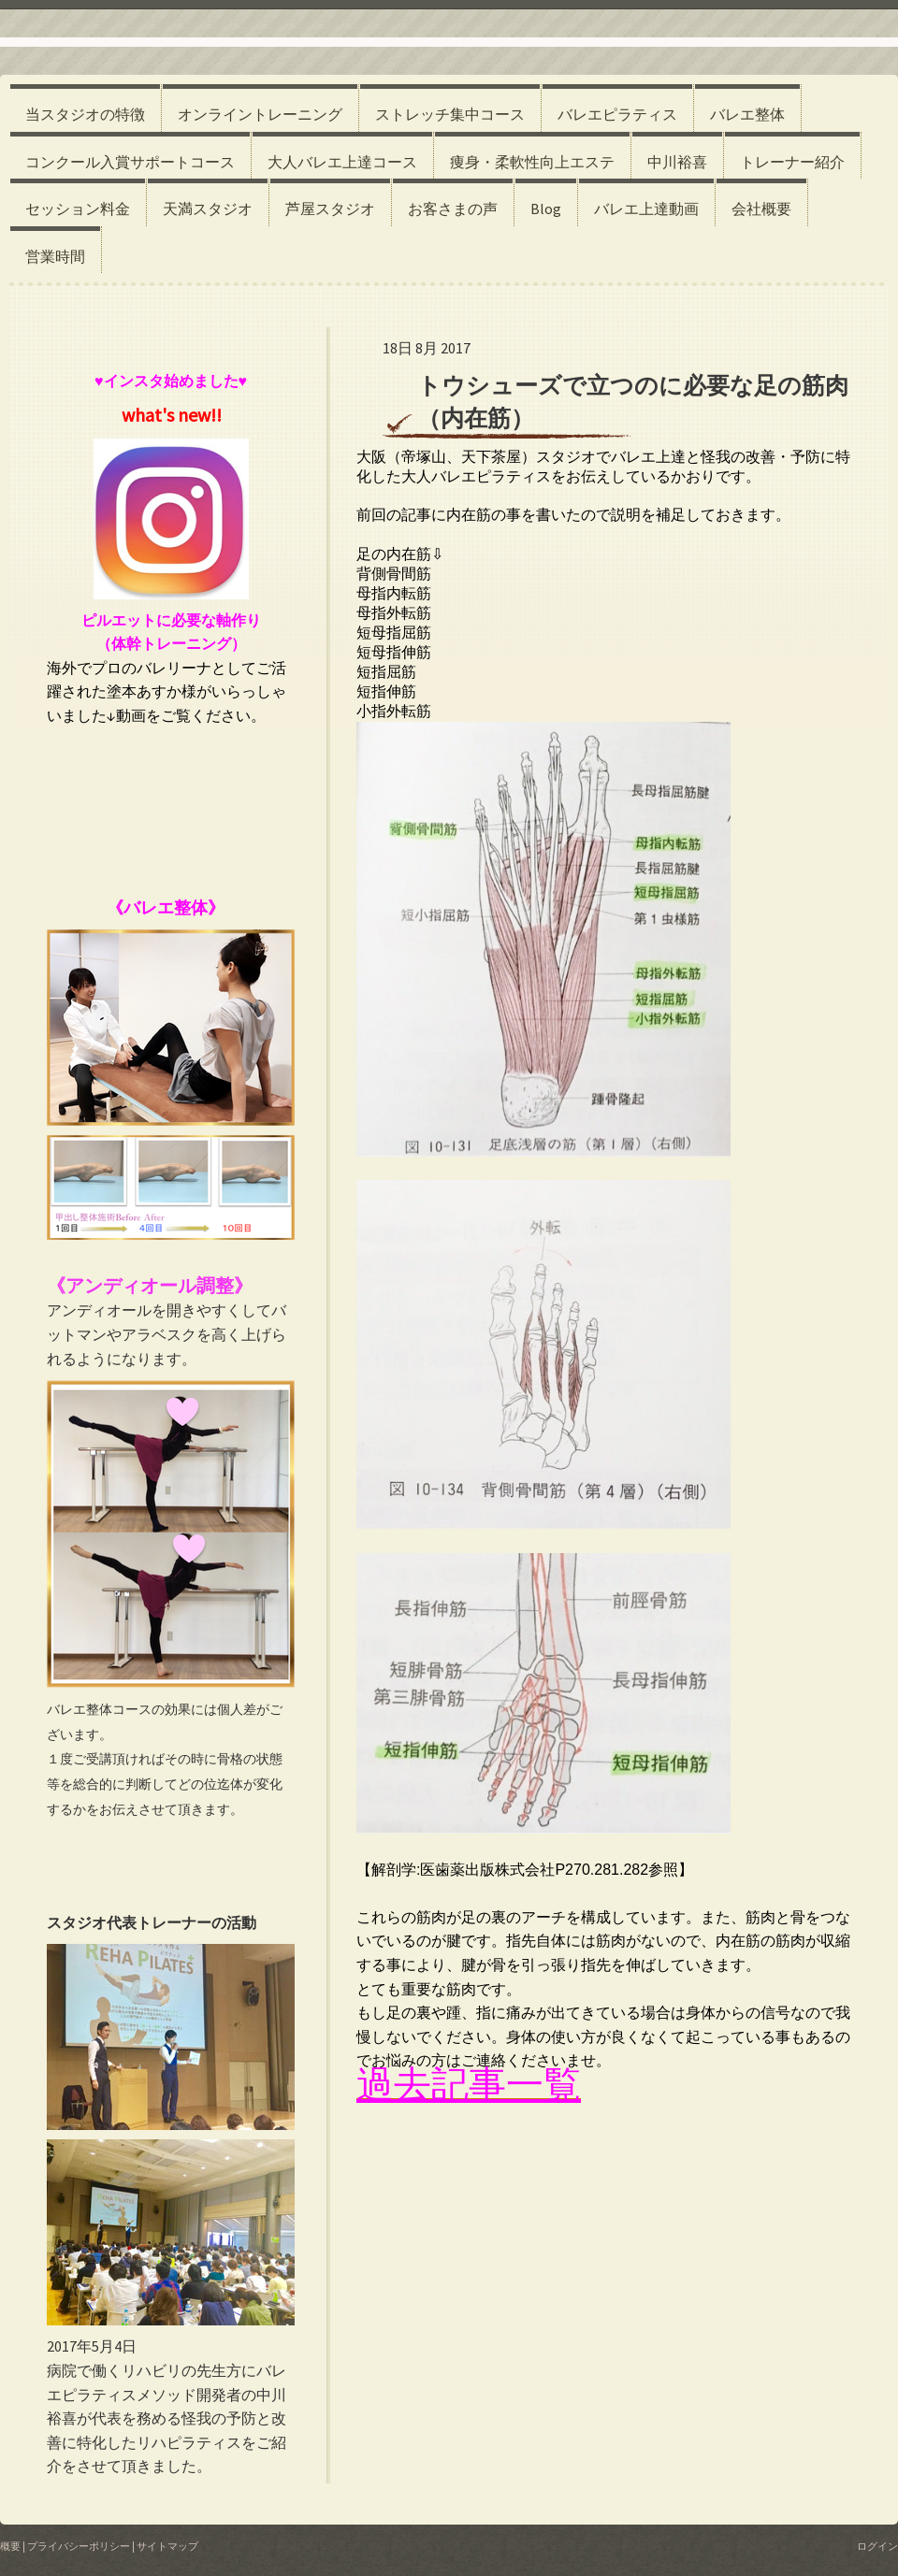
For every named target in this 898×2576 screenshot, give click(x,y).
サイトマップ (167, 2546)
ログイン (877, 2546)
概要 (10, 2546)
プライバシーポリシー (78, 2546)
